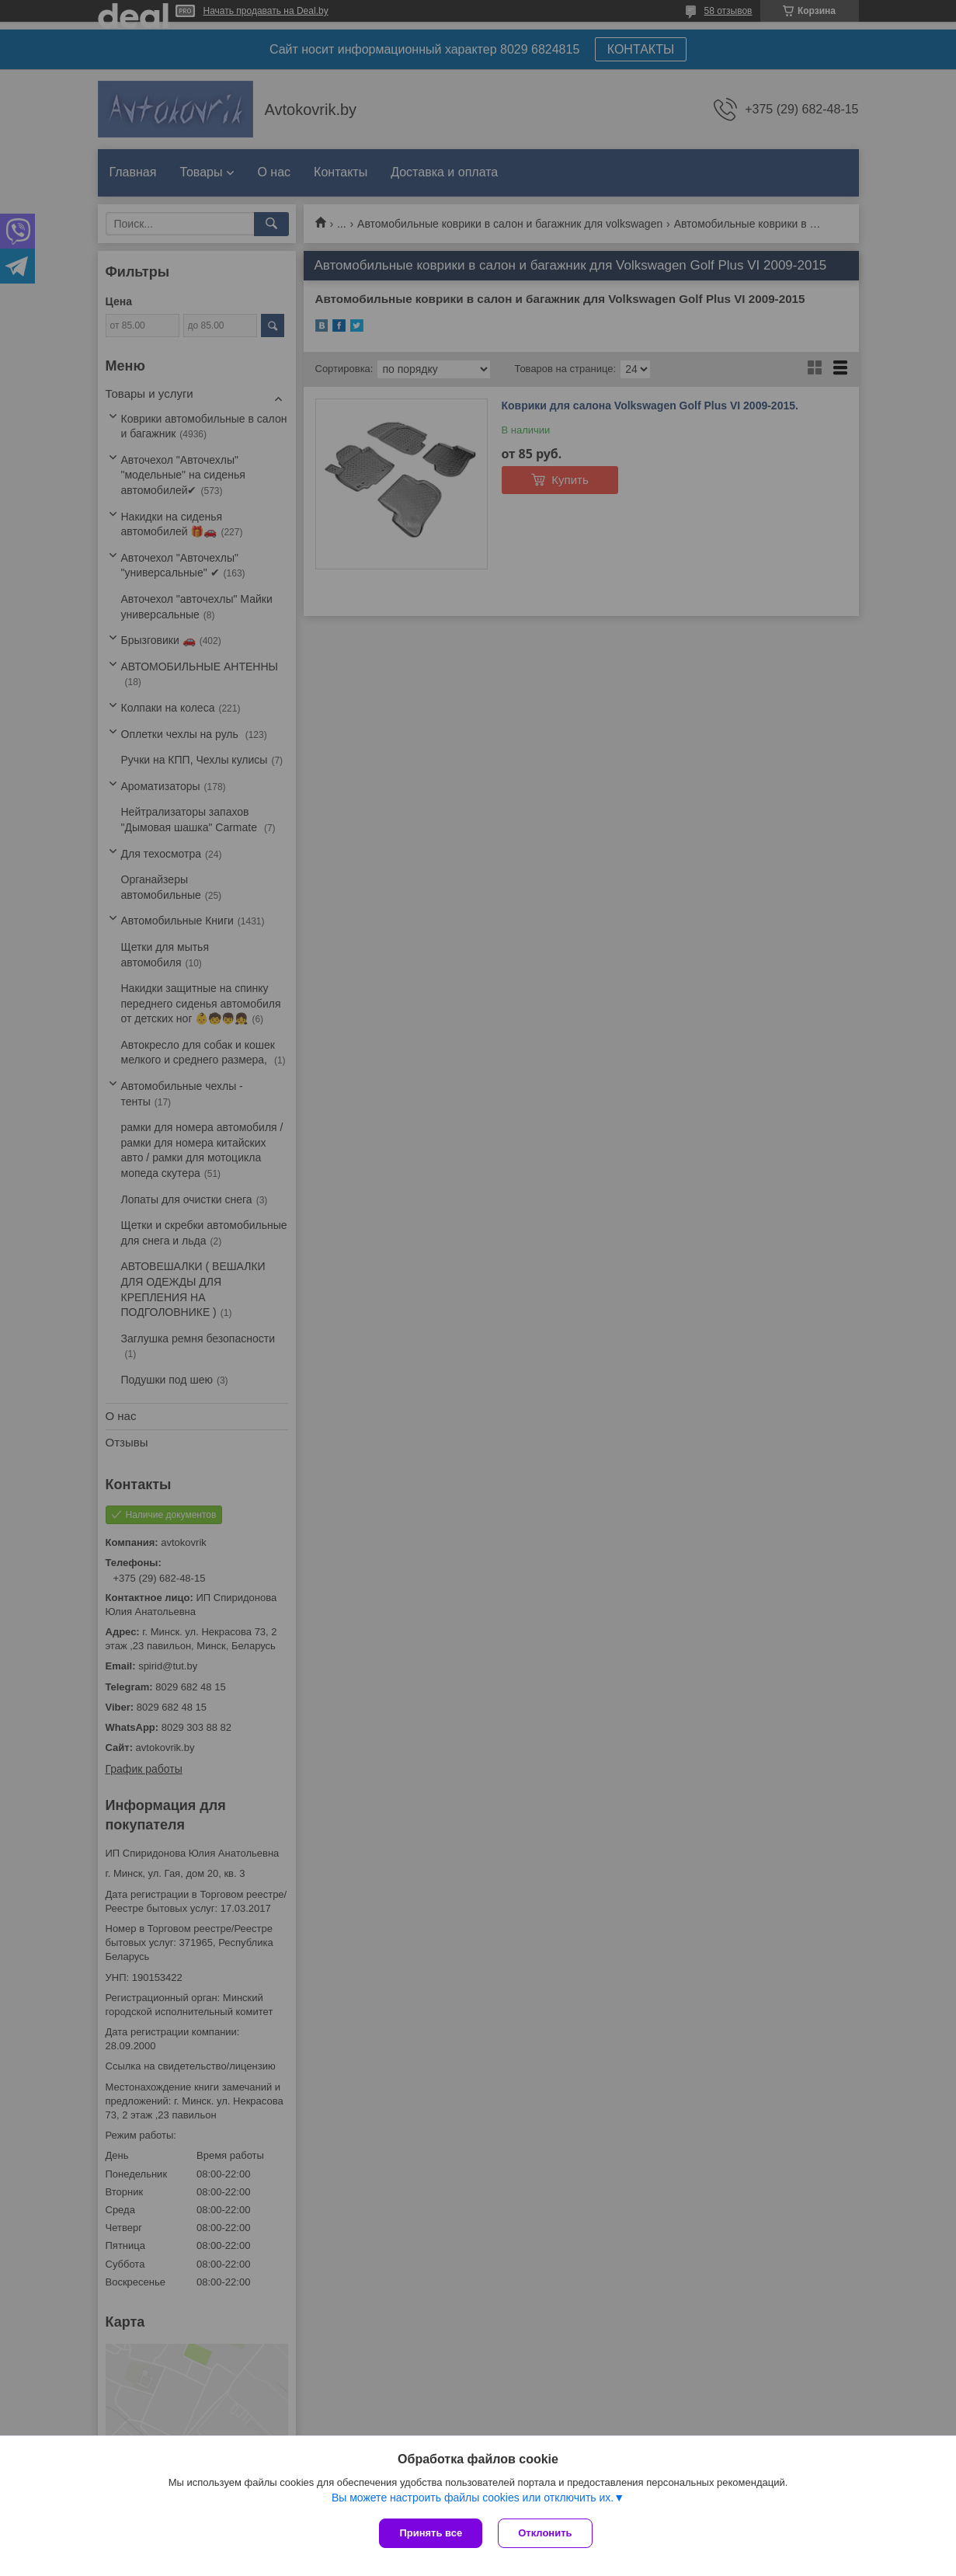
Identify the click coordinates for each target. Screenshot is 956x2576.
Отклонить (545, 2533)
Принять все (430, 2533)
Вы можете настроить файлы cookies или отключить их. (473, 2497)
